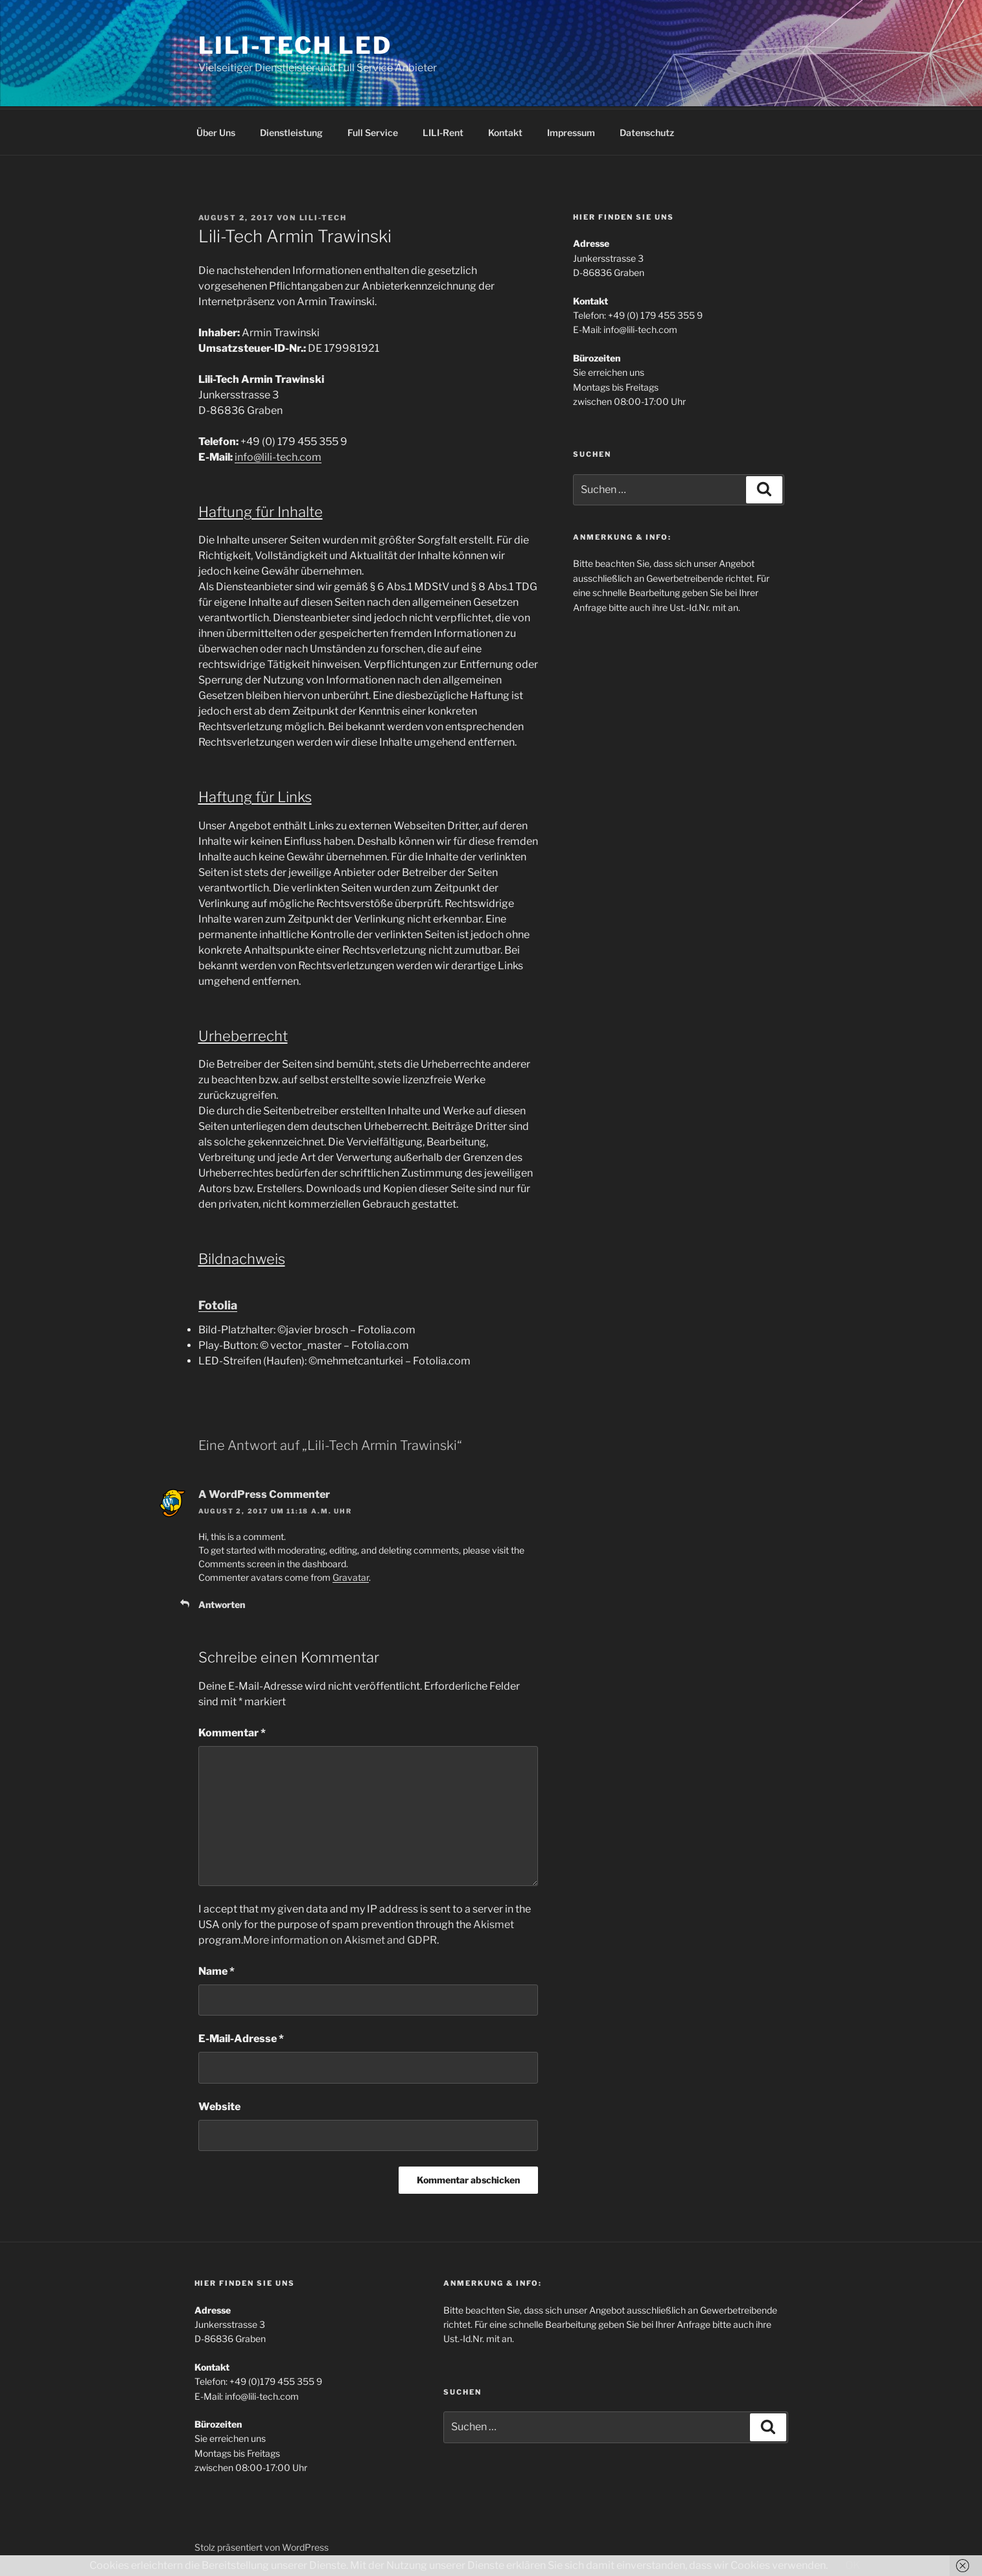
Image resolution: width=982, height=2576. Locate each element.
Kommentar (232, 1731)
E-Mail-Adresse (241, 2036)
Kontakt (505, 130)
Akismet (493, 1922)
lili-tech (323, 215)
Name (216, 1969)
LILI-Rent (443, 130)
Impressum (571, 130)
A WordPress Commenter (264, 1492)
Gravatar (351, 1575)
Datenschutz (647, 130)
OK (852, 2565)
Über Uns (215, 130)
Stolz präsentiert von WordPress (261, 2545)
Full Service (372, 130)
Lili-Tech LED (295, 45)
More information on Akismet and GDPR (340, 1938)
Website (219, 2105)
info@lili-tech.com (278, 455)
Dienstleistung (291, 130)
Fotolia (217, 1303)
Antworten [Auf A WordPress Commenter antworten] (221, 1602)
